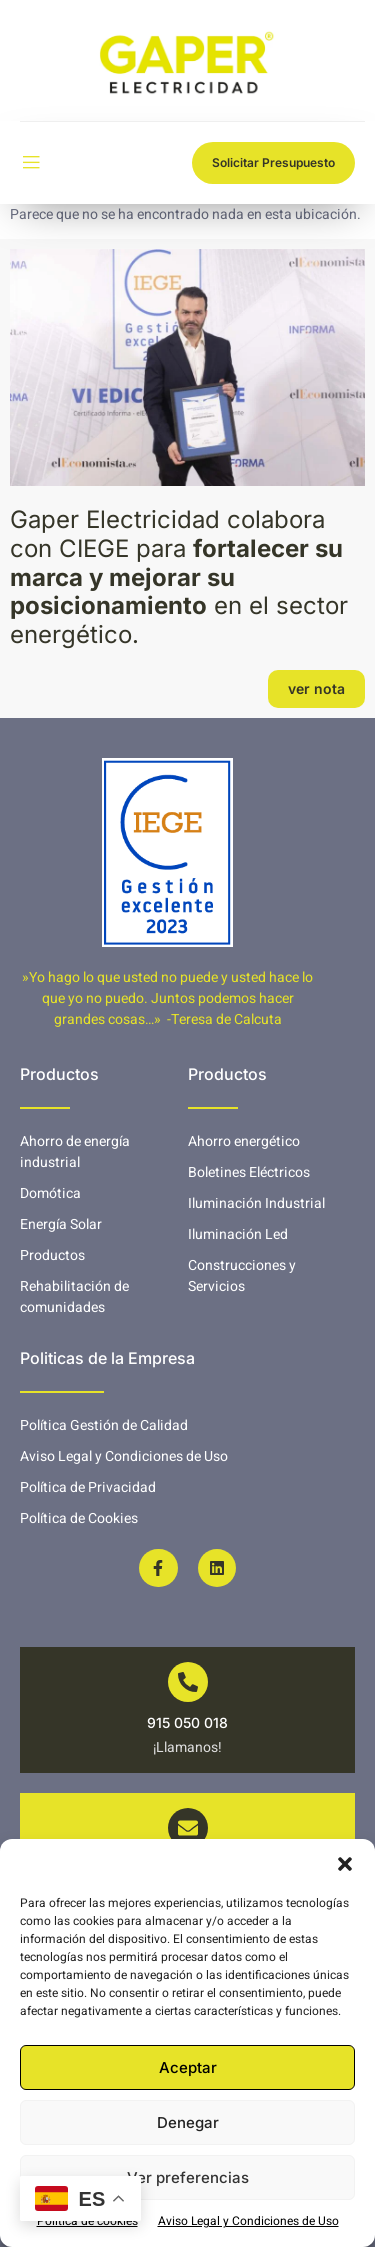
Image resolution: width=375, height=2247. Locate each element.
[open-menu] (31, 163)
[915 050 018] (188, 1682)
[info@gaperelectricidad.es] (188, 1828)
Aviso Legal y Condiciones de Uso (248, 2221)
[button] (345, 1864)
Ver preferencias (188, 2177)
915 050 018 (187, 1722)
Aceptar (188, 2067)
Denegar (188, 2122)
